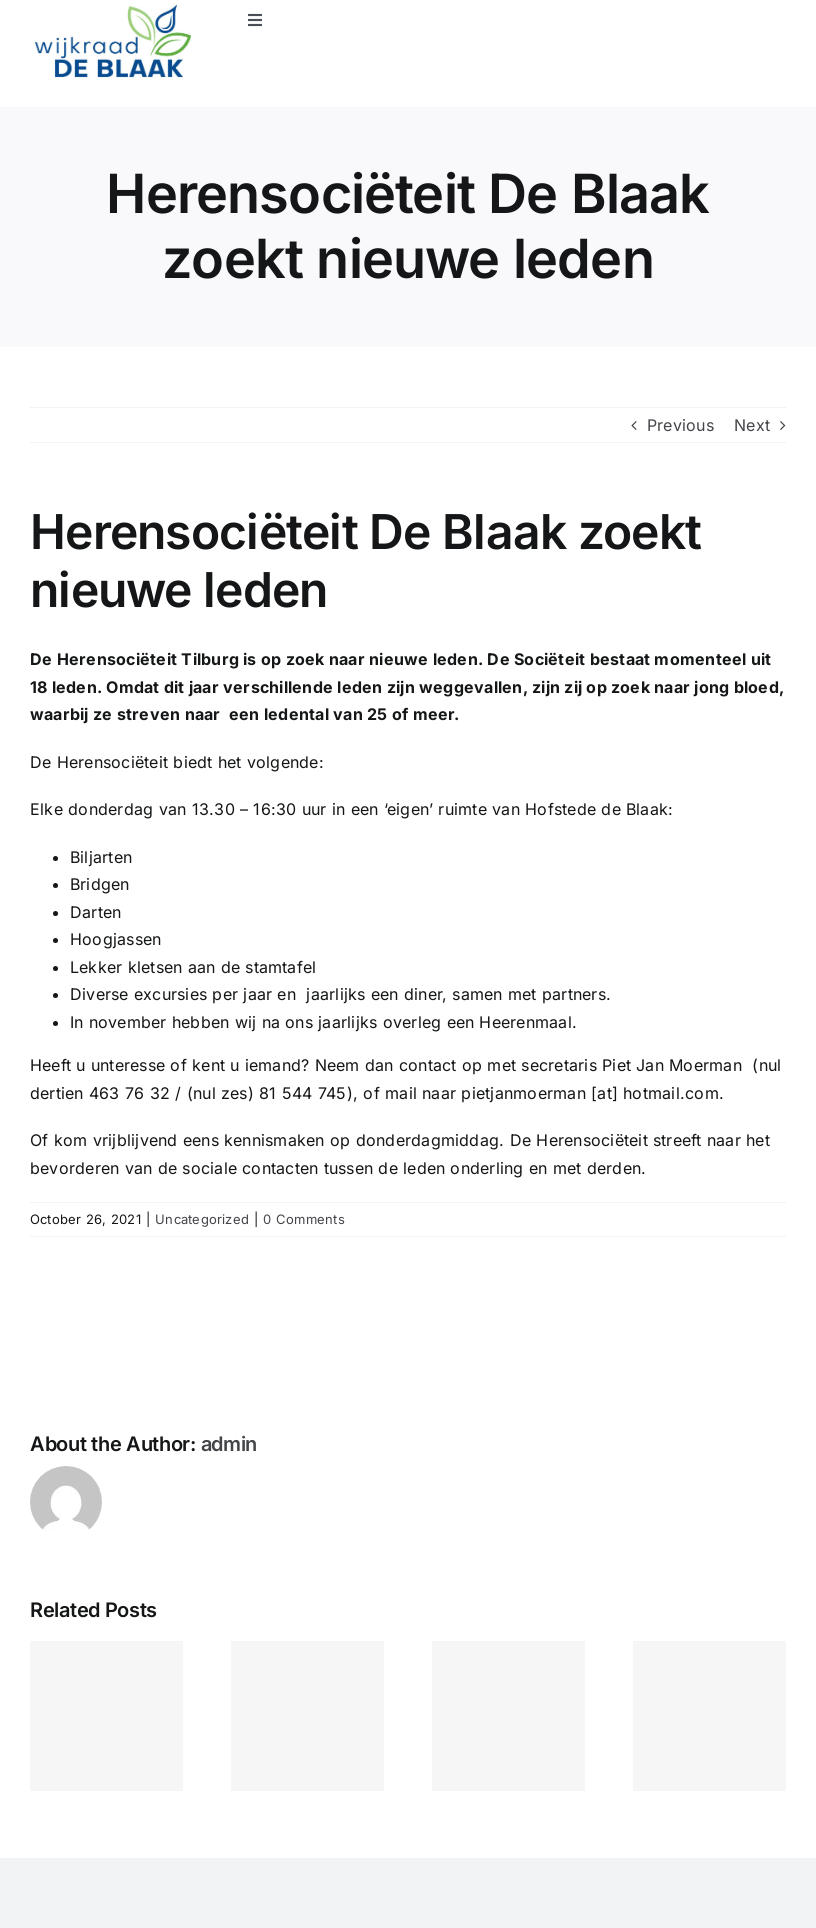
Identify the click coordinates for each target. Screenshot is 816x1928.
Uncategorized (202, 1219)
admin (229, 1444)
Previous (680, 425)
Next (752, 425)
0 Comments (303, 1219)
